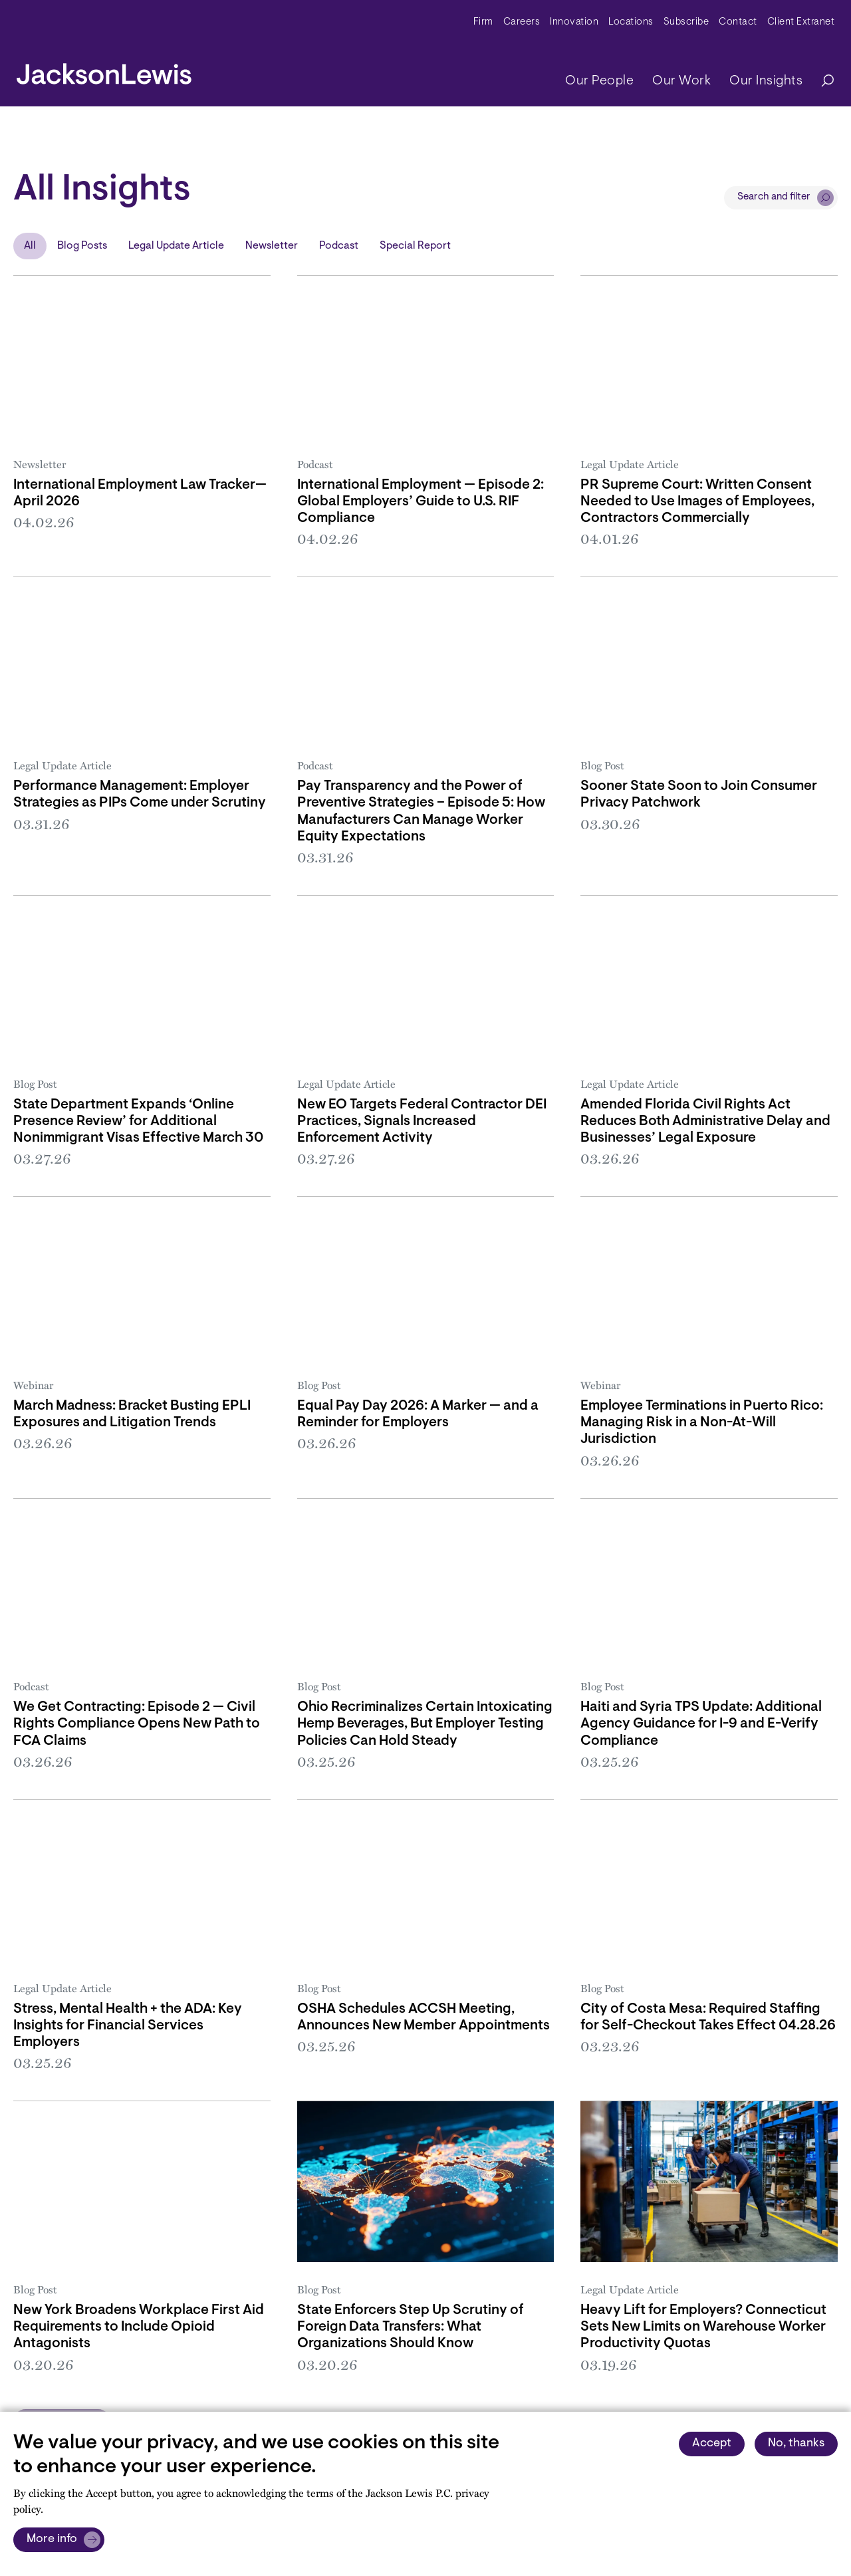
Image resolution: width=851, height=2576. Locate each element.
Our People (599, 81)
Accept (711, 2444)
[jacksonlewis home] (104, 70)
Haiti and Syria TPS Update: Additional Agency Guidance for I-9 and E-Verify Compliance (701, 1723)
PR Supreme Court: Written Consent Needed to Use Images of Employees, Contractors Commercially (697, 501)
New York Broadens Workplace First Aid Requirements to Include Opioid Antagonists (138, 2327)
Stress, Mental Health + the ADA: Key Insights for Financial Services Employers (127, 2025)
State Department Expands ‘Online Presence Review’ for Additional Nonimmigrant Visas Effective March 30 (138, 1121)
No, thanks (796, 2444)
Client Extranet (801, 22)
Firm (483, 22)
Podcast (338, 246)
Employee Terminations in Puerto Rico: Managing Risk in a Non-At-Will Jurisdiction (701, 1422)
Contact (738, 22)
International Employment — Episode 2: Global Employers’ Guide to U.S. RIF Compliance (420, 501)
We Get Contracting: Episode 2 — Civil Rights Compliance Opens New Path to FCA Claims (136, 1723)
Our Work (681, 81)
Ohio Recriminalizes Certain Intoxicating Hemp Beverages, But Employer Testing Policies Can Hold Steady (424, 1723)
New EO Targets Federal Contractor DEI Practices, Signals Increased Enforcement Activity (422, 1121)
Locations (631, 22)
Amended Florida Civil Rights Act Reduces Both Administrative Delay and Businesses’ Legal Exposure (705, 1121)
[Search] (821, 81)
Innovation (574, 22)
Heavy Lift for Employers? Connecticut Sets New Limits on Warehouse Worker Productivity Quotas (703, 2327)
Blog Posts (82, 246)
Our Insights (765, 81)
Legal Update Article (176, 246)
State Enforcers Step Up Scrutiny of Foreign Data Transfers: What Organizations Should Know (410, 2327)
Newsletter (271, 246)
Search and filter (773, 197)
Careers (522, 22)
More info (52, 2539)
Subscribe (686, 22)
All (30, 246)
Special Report (415, 246)
